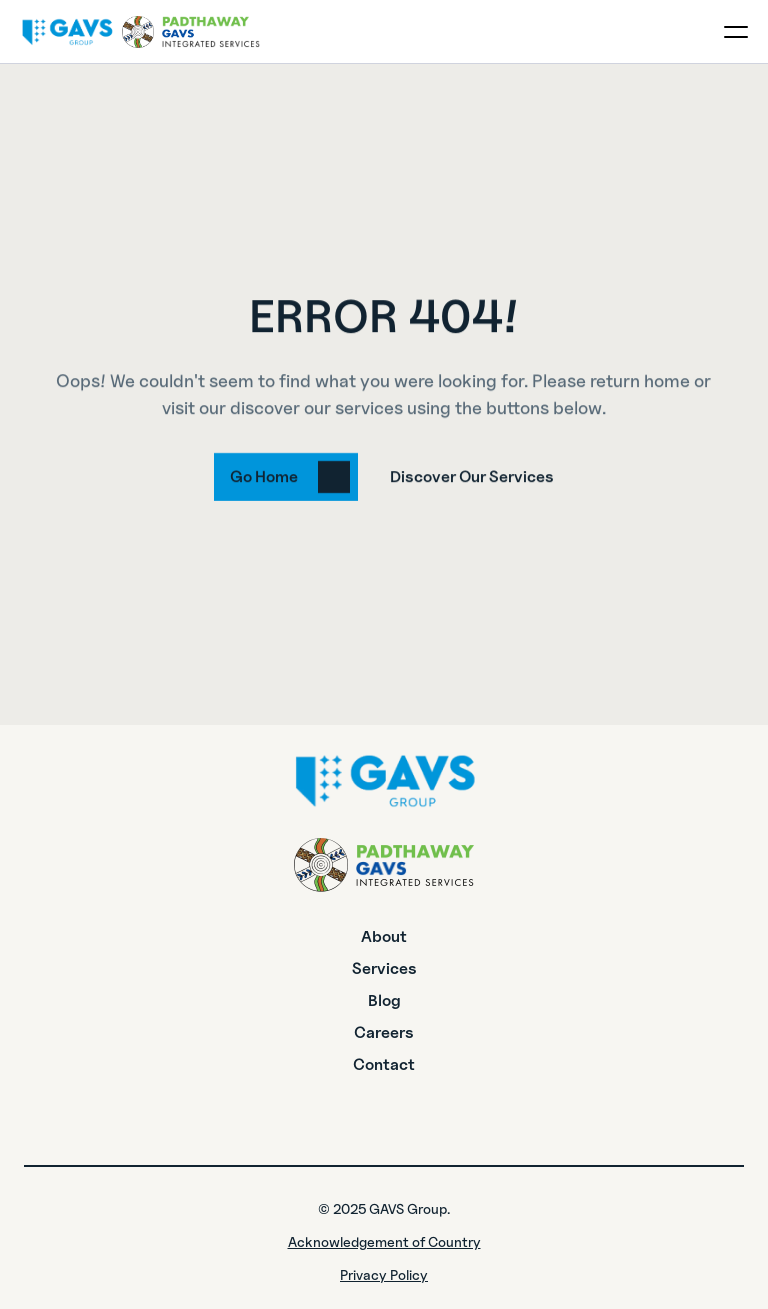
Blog (384, 1000)
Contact (384, 1064)
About (384, 936)
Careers (384, 1032)
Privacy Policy (384, 1274)
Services (384, 968)
